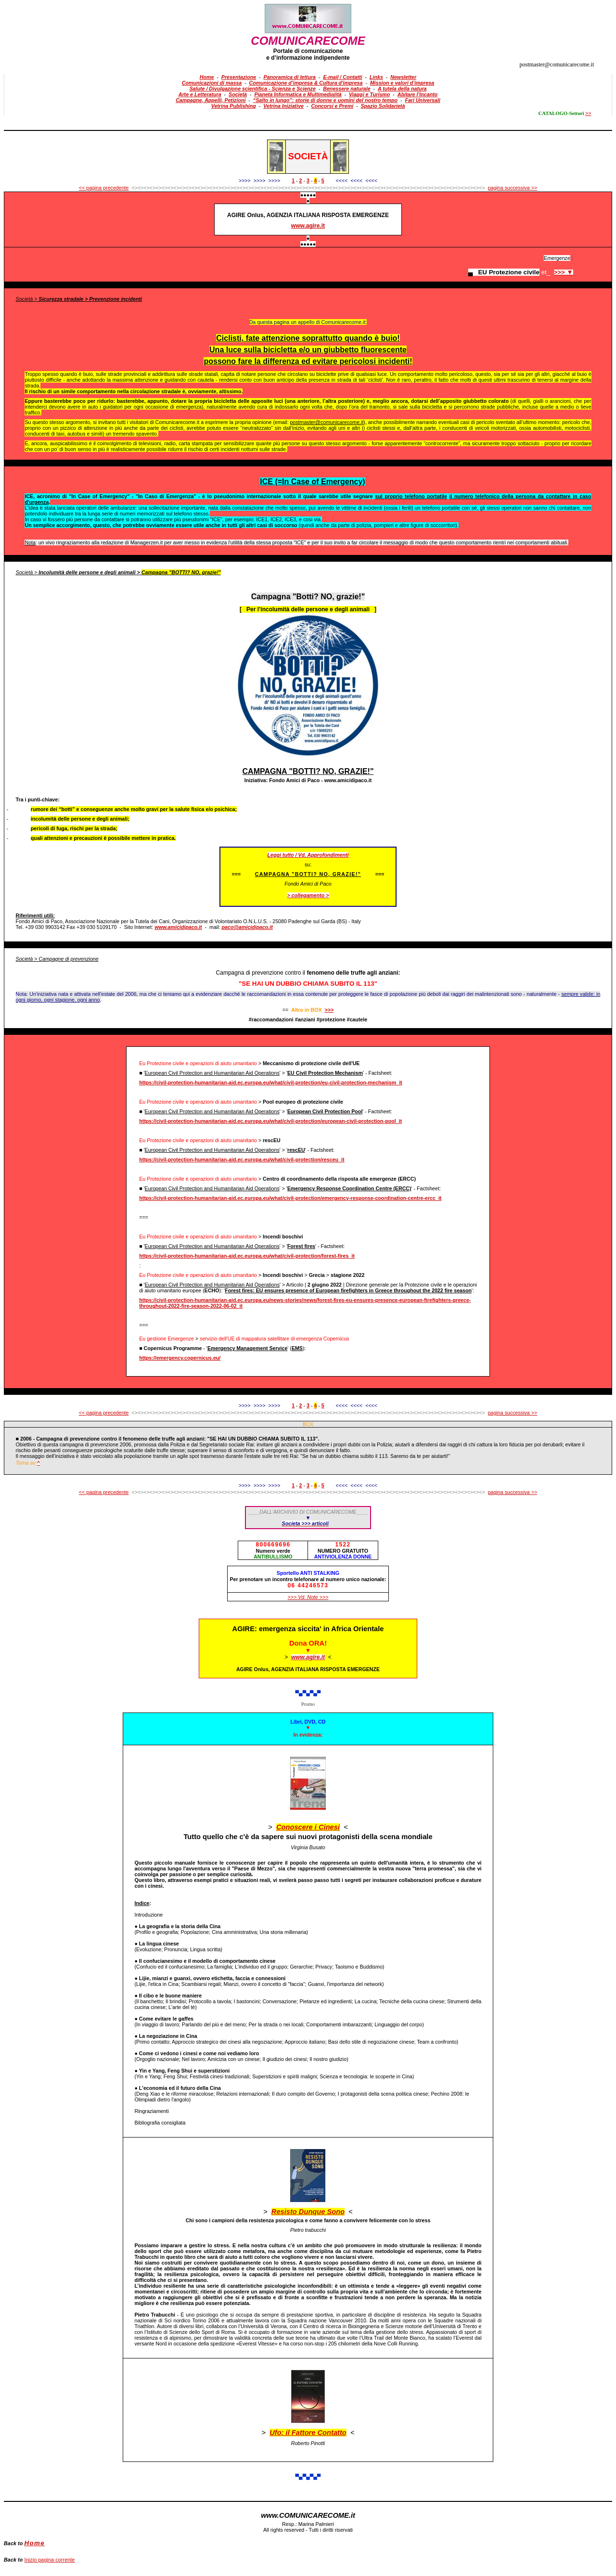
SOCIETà (308, 156)
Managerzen (144, 542)
